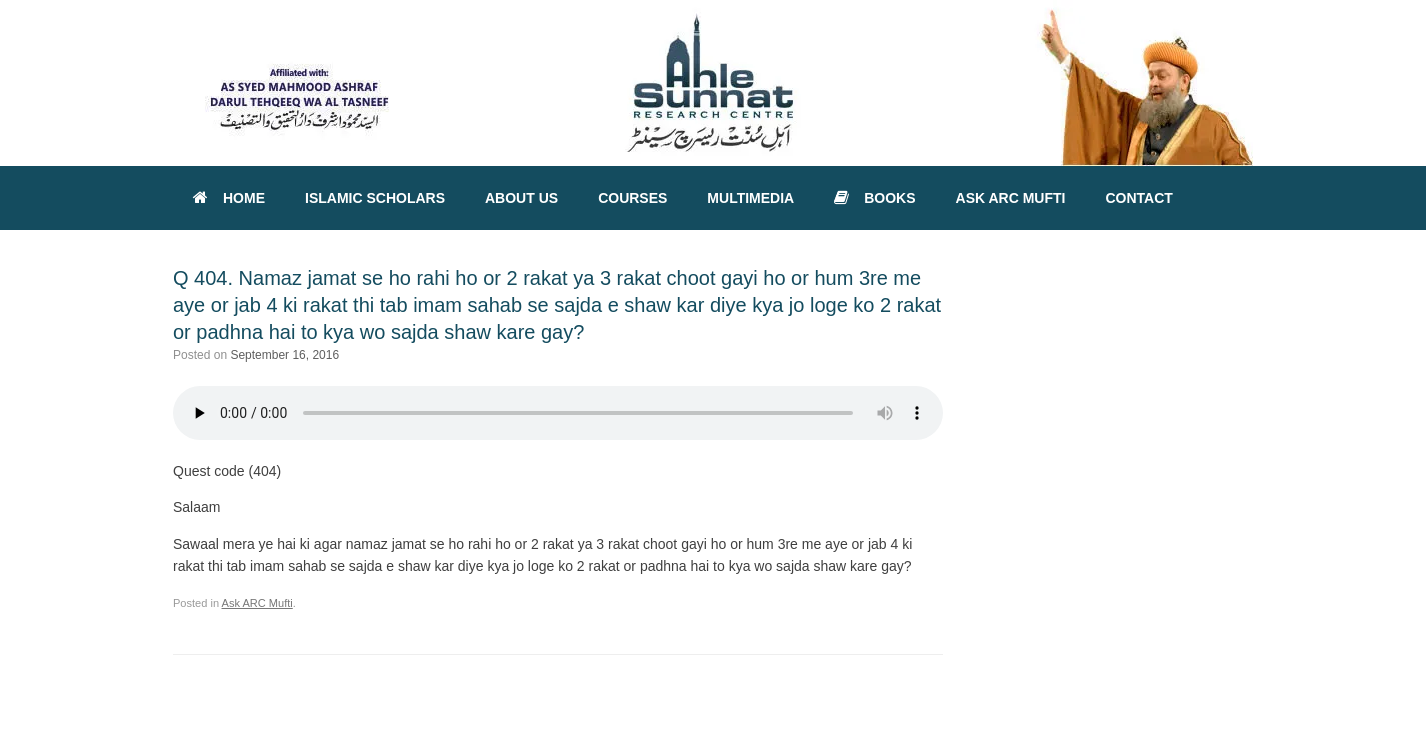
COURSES (632, 198)
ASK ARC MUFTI (1011, 198)
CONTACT (1138, 198)
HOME (229, 198)
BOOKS (874, 198)
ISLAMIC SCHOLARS (375, 198)
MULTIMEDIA (750, 198)
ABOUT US (521, 198)
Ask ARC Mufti (257, 603)
